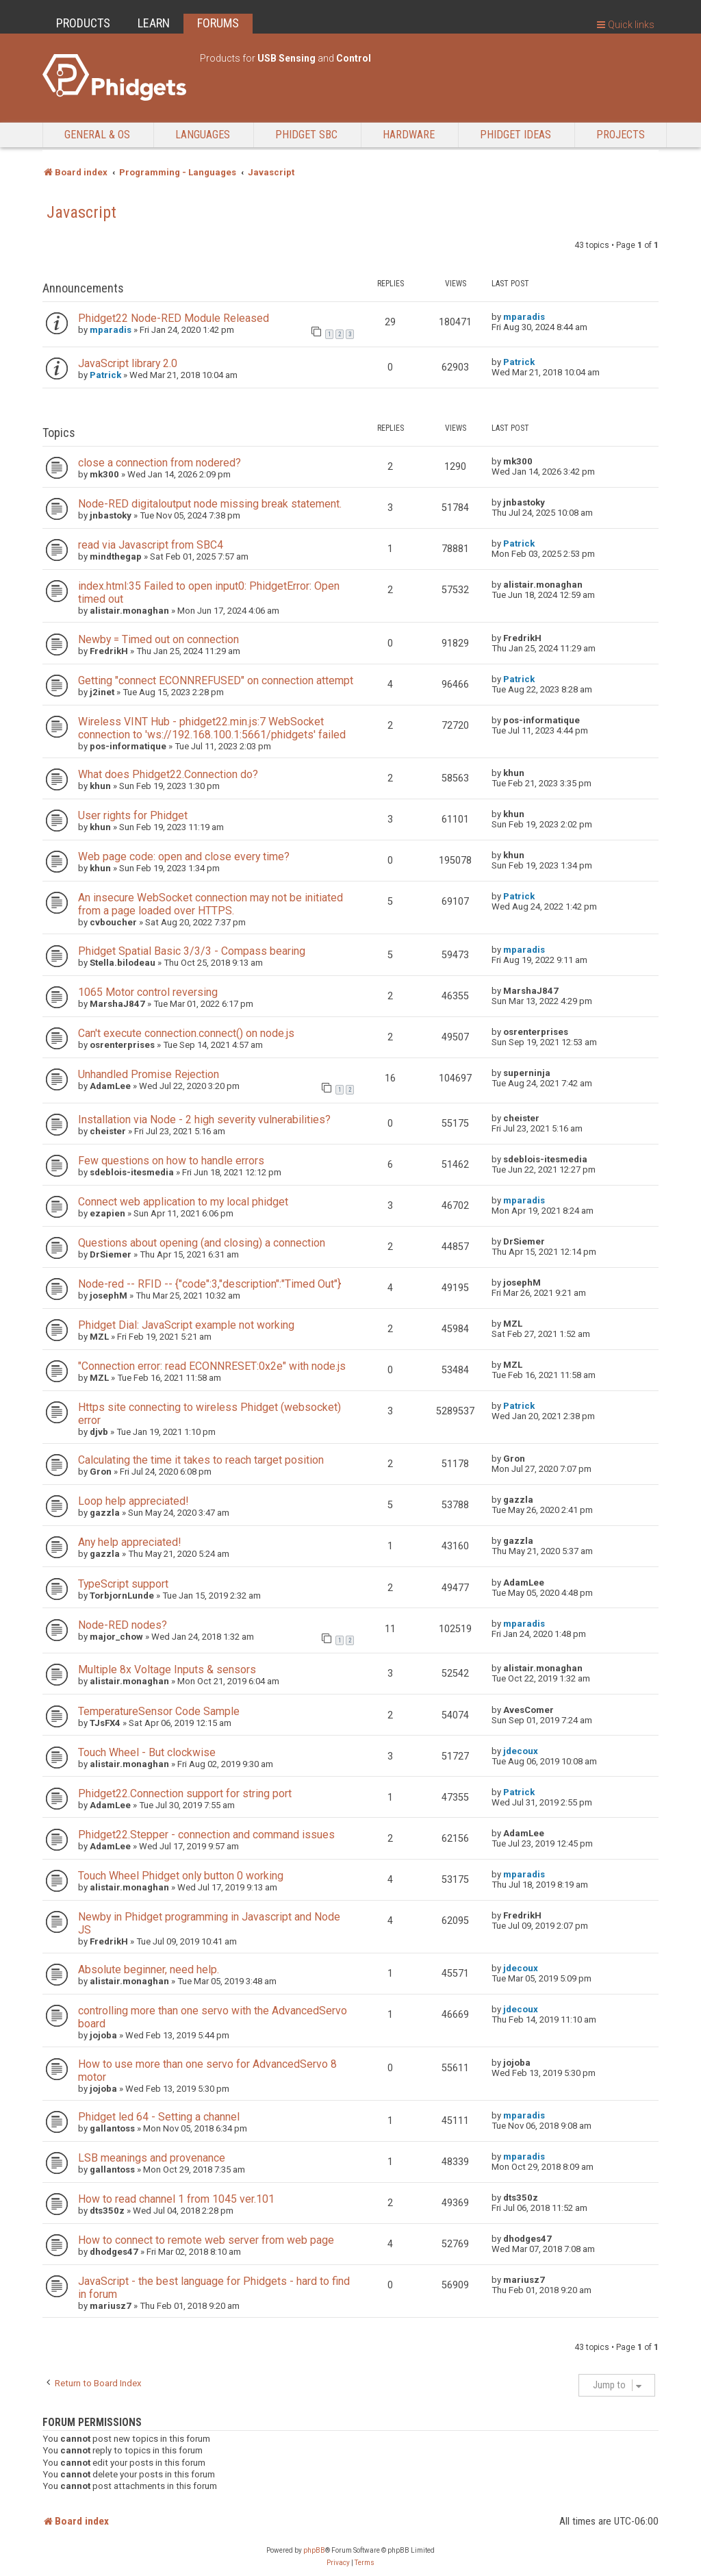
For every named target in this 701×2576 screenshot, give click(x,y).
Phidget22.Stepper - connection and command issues (206, 1834)
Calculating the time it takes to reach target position (201, 1459)
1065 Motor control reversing (148, 992)
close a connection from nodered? (159, 462)
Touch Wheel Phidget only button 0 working (180, 1875)
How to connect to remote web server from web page (206, 2240)
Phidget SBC (306, 134)
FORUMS (218, 23)
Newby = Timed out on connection (158, 639)
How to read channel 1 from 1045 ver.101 (176, 2198)
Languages (202, 134)
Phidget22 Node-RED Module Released (173, 318)
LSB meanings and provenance (151, 2157)
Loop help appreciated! (133, 1501)
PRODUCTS (83, 23)
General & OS (97, 134)
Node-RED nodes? (122, 1624)
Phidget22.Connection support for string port (185, 1793)
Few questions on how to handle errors (171, 1160)
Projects (620, 134)
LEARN (154, 23)
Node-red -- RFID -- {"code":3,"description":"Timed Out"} (209, 1283)
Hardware (409, 134)
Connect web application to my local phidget (183, 1201)
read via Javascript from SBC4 (150, 544)
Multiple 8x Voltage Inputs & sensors (167, 1669)
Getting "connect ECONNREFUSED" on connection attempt (215, 680)
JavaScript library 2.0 (127, 363)
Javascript (81, 212)
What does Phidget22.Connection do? (168, 774)
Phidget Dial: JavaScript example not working (186, 1324)
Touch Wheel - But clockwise (147, 1752)
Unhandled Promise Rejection (148, 1074)
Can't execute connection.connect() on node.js (186, 1033)
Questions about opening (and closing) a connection (201, 1242)
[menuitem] (338, 2563)
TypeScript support (123, 1583)
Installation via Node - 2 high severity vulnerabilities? (204, 1119)
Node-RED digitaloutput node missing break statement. (210, 503)
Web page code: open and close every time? (184, 856)
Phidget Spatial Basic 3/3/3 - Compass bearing (191, 951)
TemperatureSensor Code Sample (159, 1711)
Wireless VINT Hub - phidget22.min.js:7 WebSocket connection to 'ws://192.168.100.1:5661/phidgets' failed (212, 728)
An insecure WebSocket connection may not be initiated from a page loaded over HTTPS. (210, 904)
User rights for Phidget (133, 815)
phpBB (314, 2550)
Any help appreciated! (129, 1542)
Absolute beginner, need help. (148, 1969)
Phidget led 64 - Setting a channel (159, 2116)
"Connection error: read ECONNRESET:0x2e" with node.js (212, 1366)
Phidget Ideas (515, 134)
